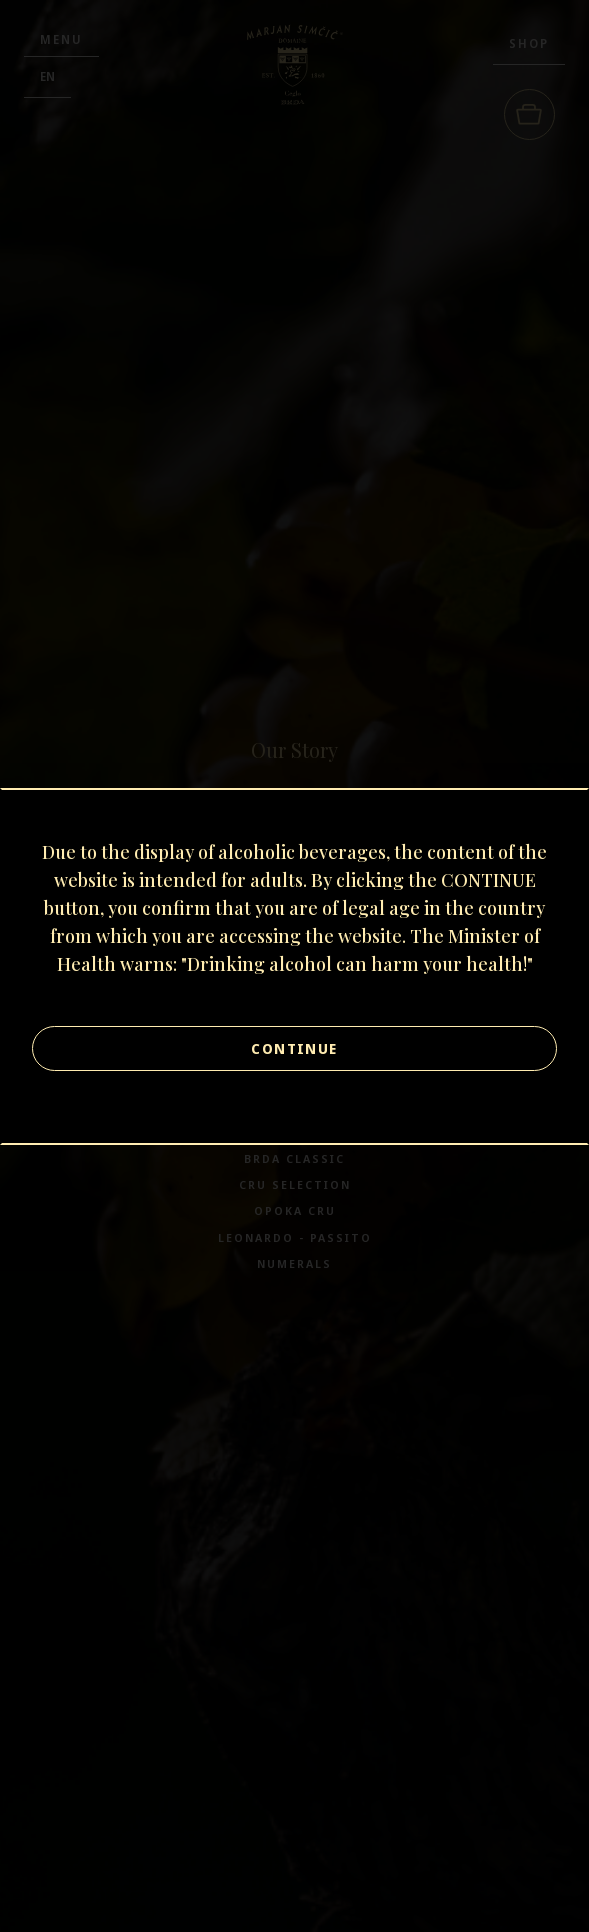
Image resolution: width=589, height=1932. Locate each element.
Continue (294, 1048)
